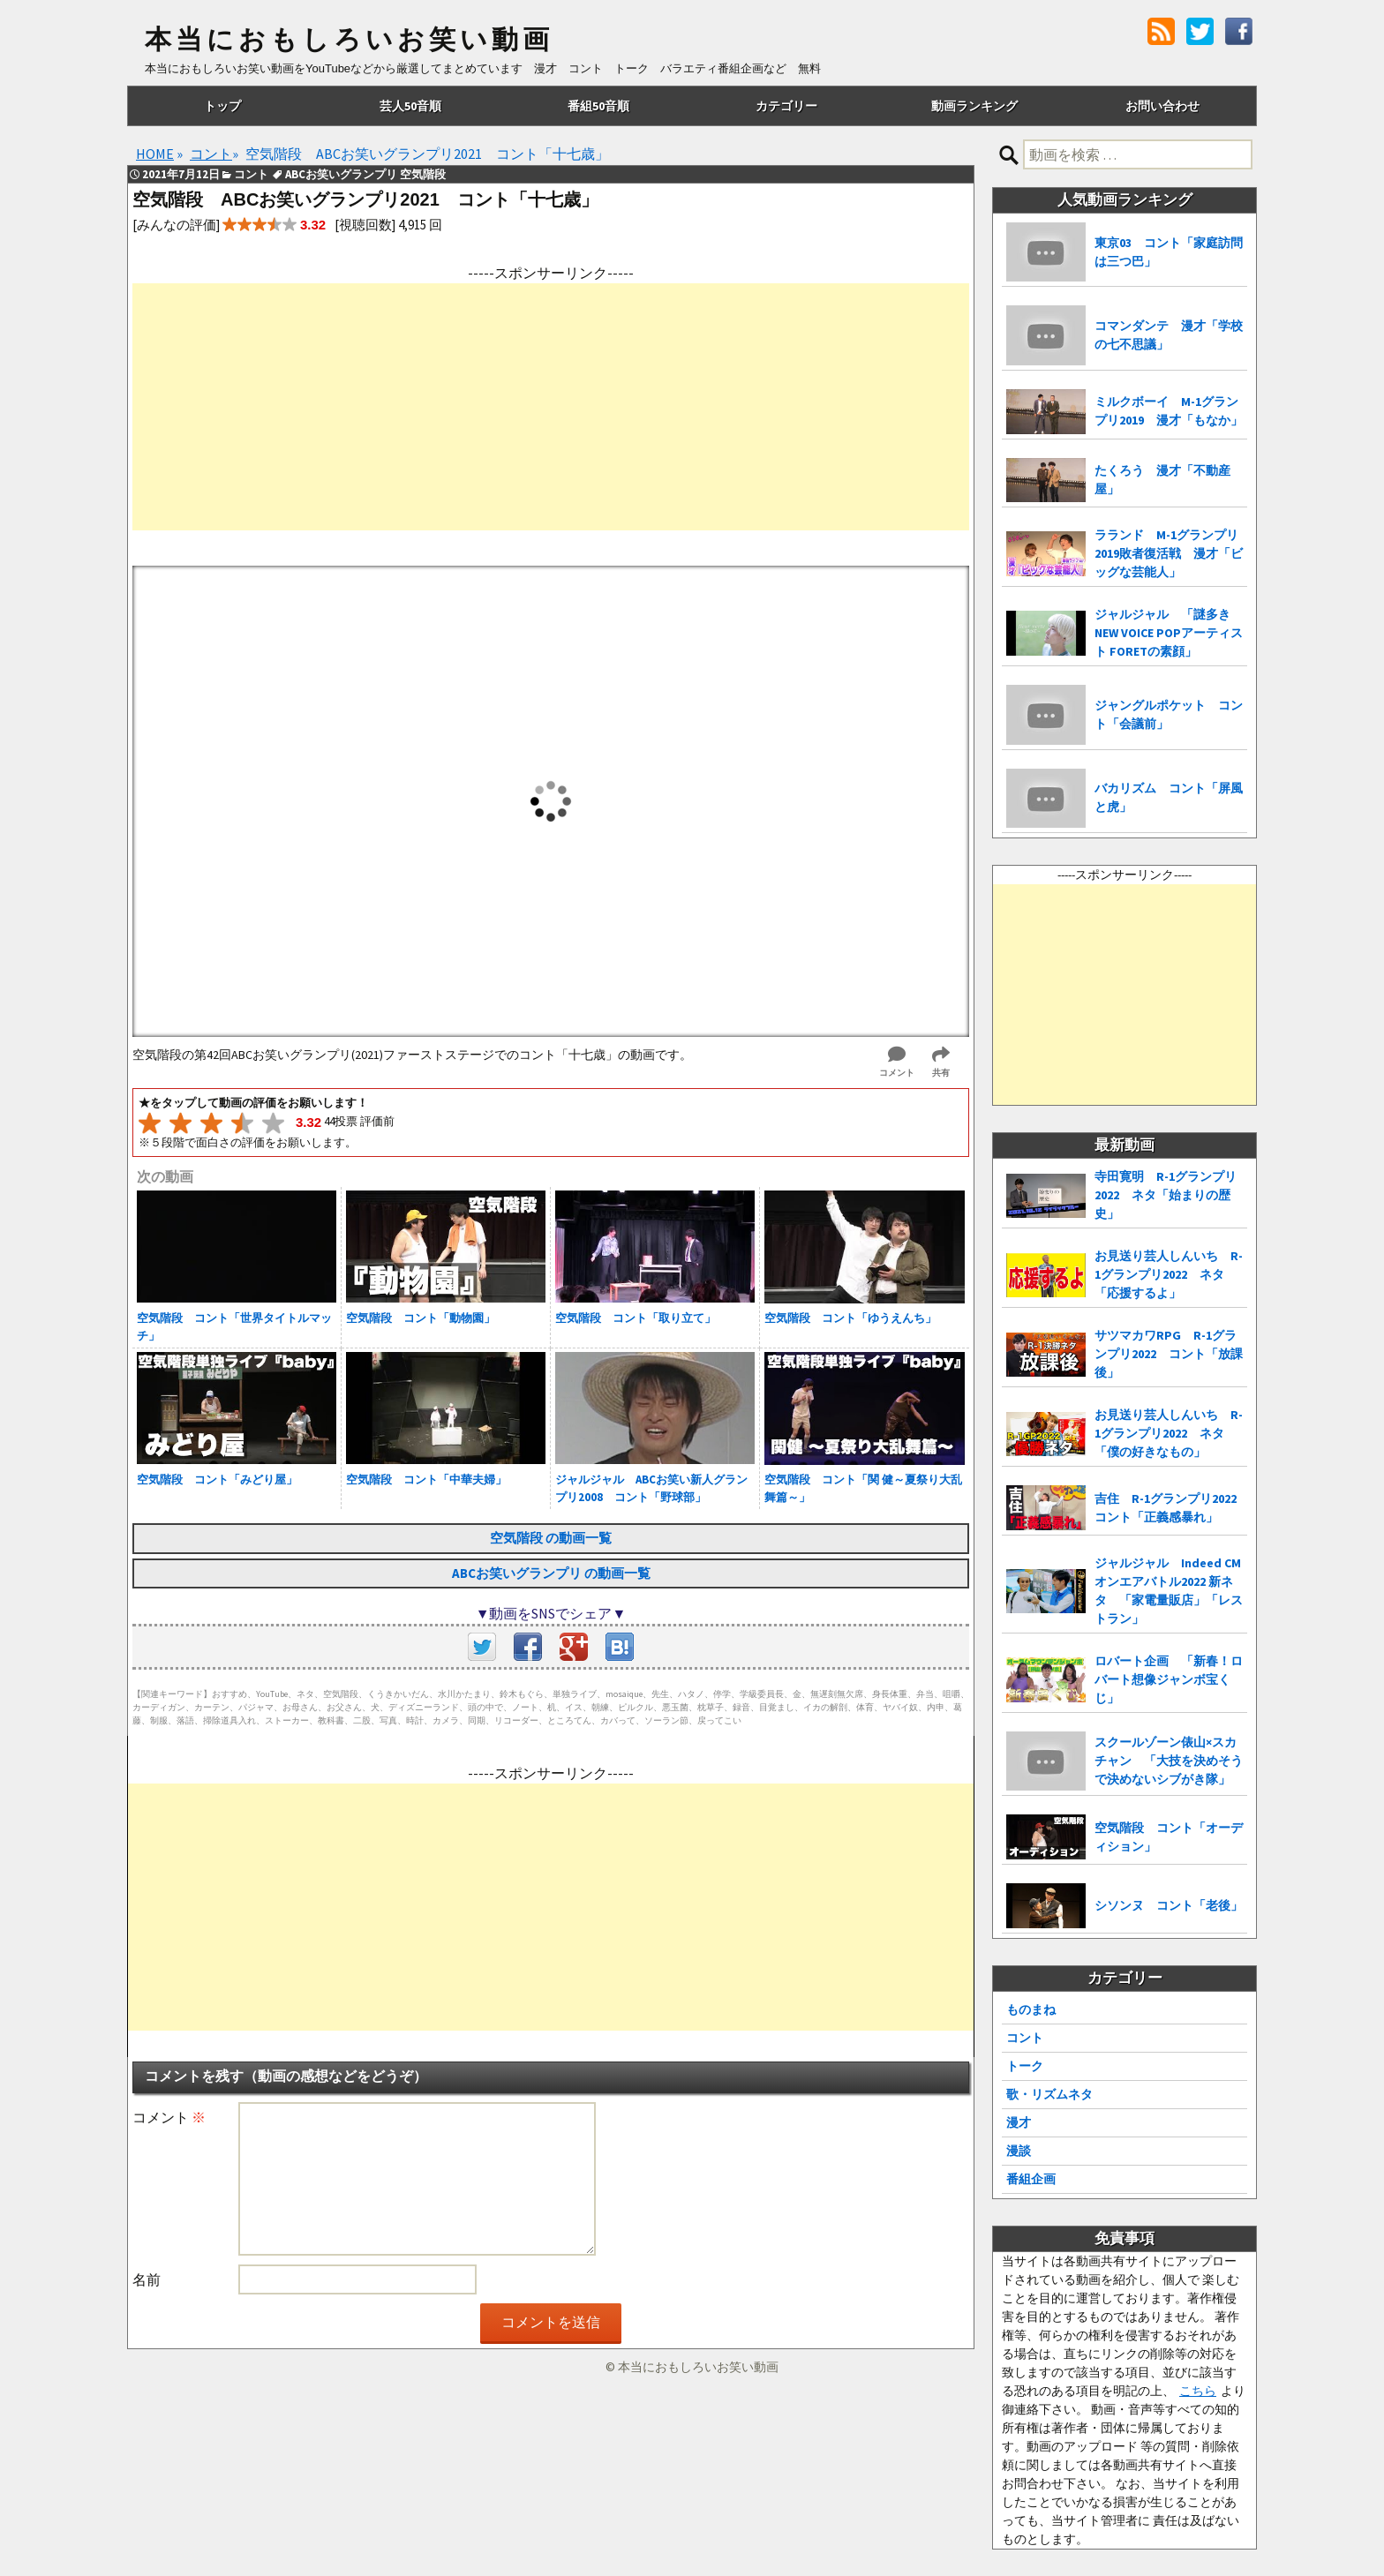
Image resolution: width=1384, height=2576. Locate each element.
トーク (1024, 2066)
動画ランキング (974, 106)
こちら (1197, 2391)
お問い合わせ (1162, 106)
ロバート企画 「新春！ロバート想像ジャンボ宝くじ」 (1168, 1679)
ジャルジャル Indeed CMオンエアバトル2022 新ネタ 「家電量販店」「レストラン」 (1168, 1590)
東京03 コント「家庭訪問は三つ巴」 (1168, 252)
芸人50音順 (410, 106)
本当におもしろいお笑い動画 (349, 39)
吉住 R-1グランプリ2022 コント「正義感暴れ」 (1170, 1508)
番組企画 (1031, 2179)
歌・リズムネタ (1049, 2094)
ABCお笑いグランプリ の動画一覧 (551, 1573)
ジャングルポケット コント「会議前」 (1168, 714)
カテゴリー (786, 106)
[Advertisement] (550, 406)
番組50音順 (598, 106)
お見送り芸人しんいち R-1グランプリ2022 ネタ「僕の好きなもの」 (1168, 1433)
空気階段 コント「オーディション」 (1168, 1837)
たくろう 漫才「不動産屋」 (1162, 479)
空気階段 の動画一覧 (551, 1537)
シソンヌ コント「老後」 (1168, 1905)
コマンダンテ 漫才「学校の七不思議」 (1168, 335)
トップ (222, 106)
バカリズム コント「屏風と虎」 (1168, 797)
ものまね (1031, 2009)
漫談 (1018, 2151)
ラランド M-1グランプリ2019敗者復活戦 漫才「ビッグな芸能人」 (1168, 553)
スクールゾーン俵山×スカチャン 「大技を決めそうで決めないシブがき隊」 (1168, 1760)
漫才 (1018, 2122)
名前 (146, 2279)
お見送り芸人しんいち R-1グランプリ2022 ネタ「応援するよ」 (1168, 1274)
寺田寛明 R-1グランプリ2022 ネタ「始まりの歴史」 (1165, 1194)
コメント (169, 2117)
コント (1024, 2038)
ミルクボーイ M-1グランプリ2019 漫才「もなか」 (1168, 411)
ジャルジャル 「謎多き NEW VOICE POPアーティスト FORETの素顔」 (1168, 632)
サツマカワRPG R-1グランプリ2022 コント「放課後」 (1168, 1353)
